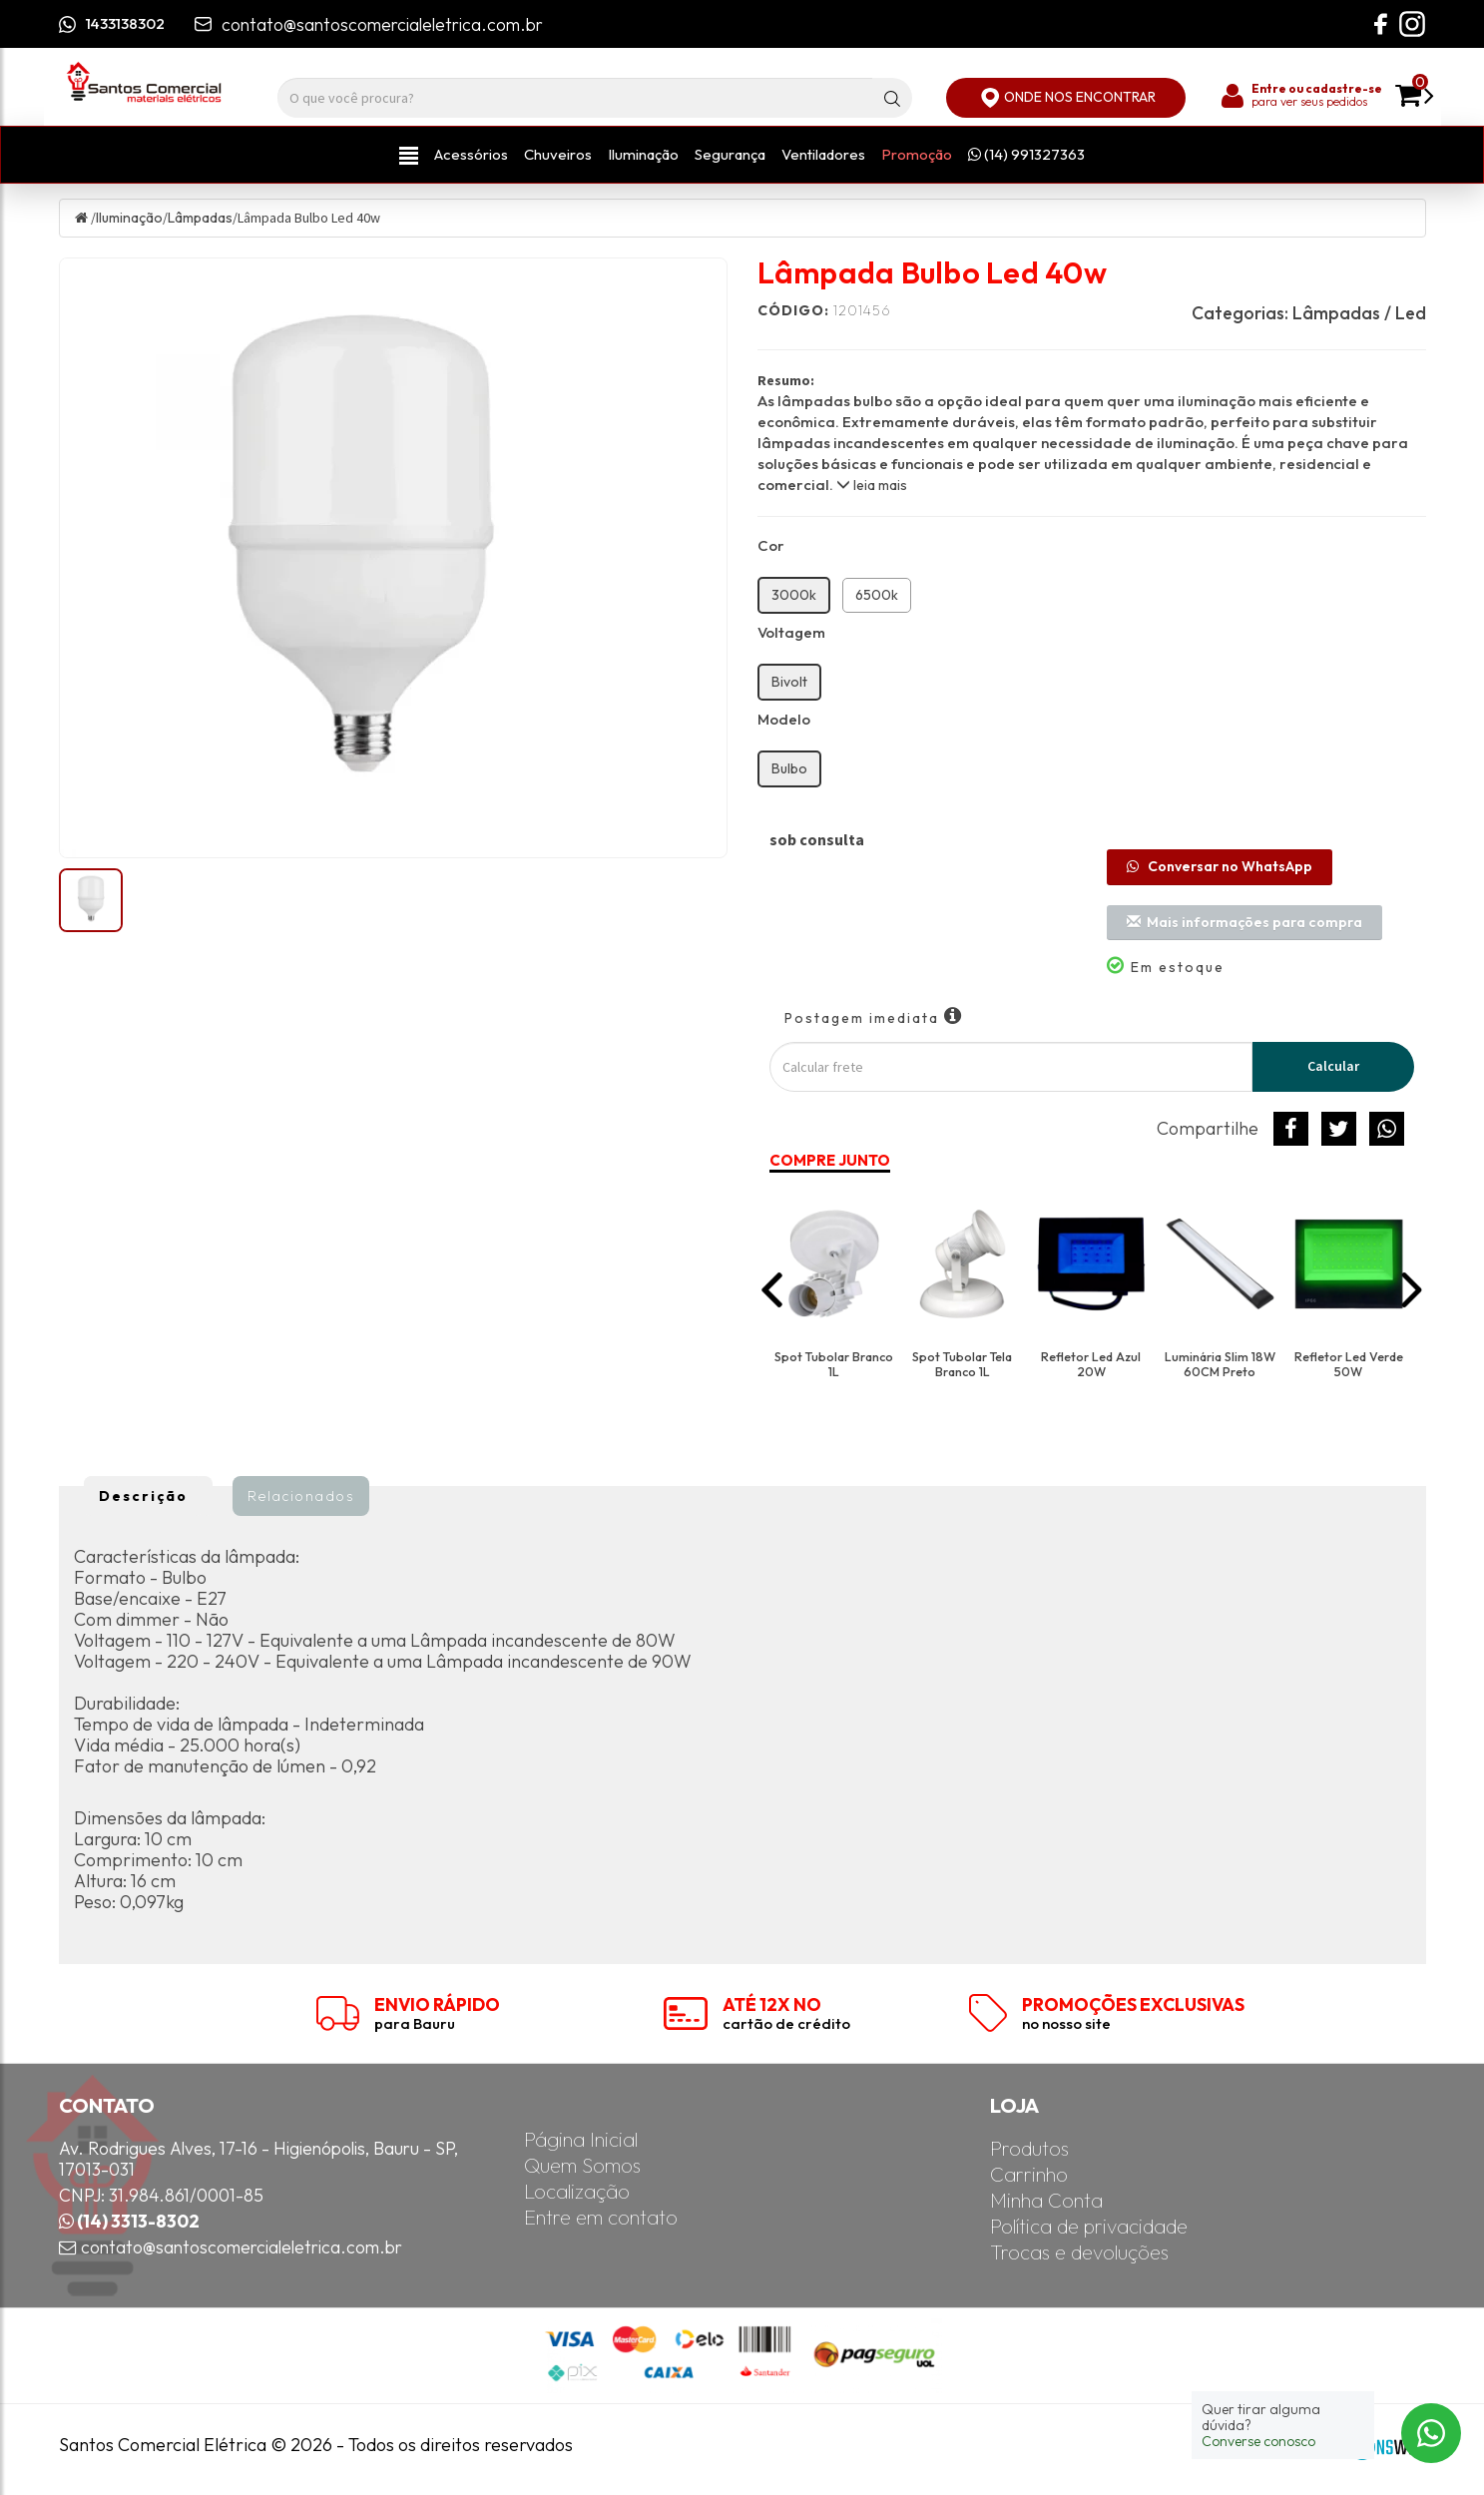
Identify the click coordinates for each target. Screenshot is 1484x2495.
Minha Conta (1046, 2201)
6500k (876, 595)
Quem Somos (582, 2166)
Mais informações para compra (1244, 922)
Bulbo (789, 768)
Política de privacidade (1089, 2227)
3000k (793, 595)
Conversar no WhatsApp (1219, 866)
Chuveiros (558, 154)
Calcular (1333, 1066)
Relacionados (300, 1496)
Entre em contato (601, 2218)
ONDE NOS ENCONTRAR (1066, 98)
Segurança (730, 154)
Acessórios (471, 154)
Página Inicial (581, 2140)
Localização (577, 2192)
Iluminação (643, 154)
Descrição (143, 1496)
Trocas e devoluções (1079, 2253)
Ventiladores (823, 154)
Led (1410, 312)
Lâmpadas (200, 218)
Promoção (916, 154)
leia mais (871, 485)
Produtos (1029, 2149)
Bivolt (789, 682)
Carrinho (1029, 2175)
